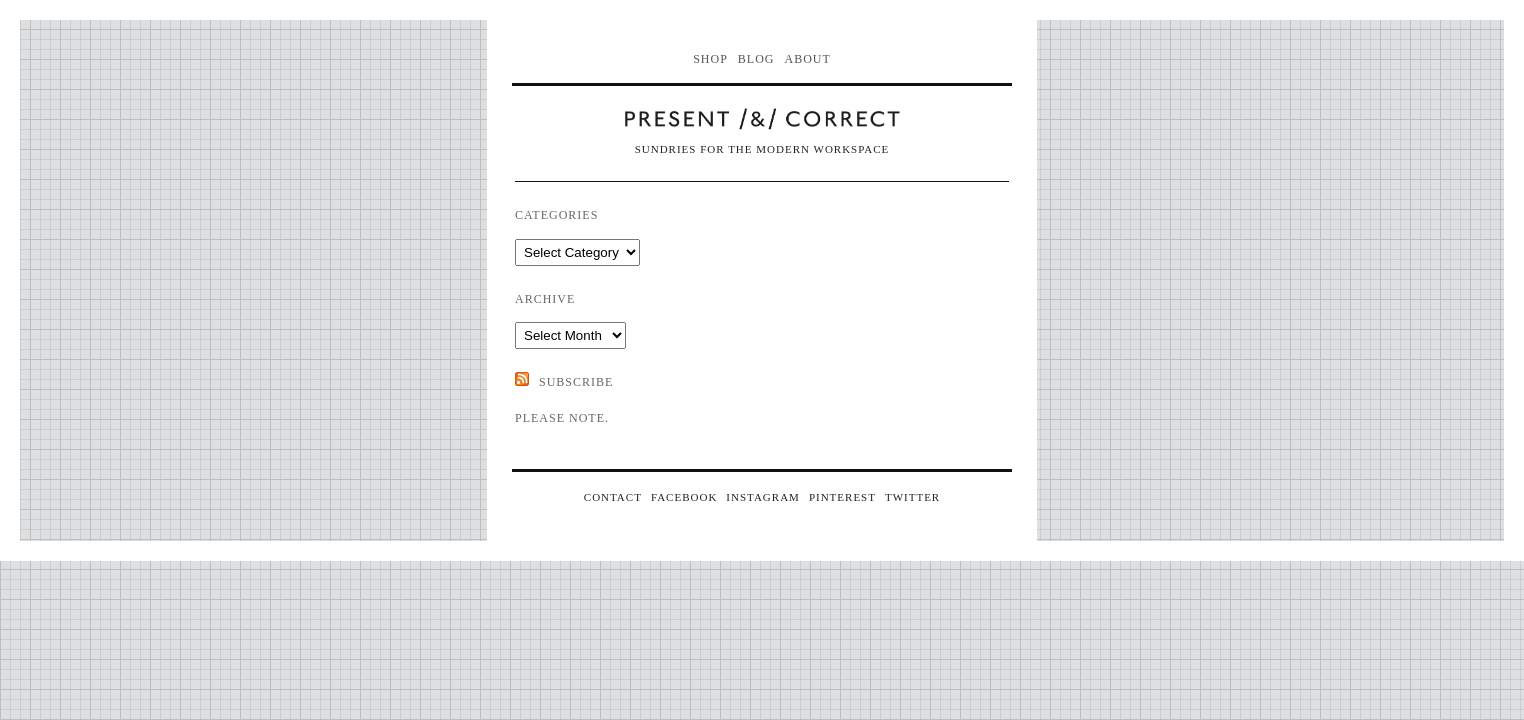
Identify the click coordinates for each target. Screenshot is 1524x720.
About (808, 59)
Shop (710, 59)
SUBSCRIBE (576, 382)
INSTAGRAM (763, 497)
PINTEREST (842, 497)
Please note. (562, 418)
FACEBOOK (684, 497)
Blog (756, 59)
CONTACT (613, 497)
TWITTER (912, 497)
